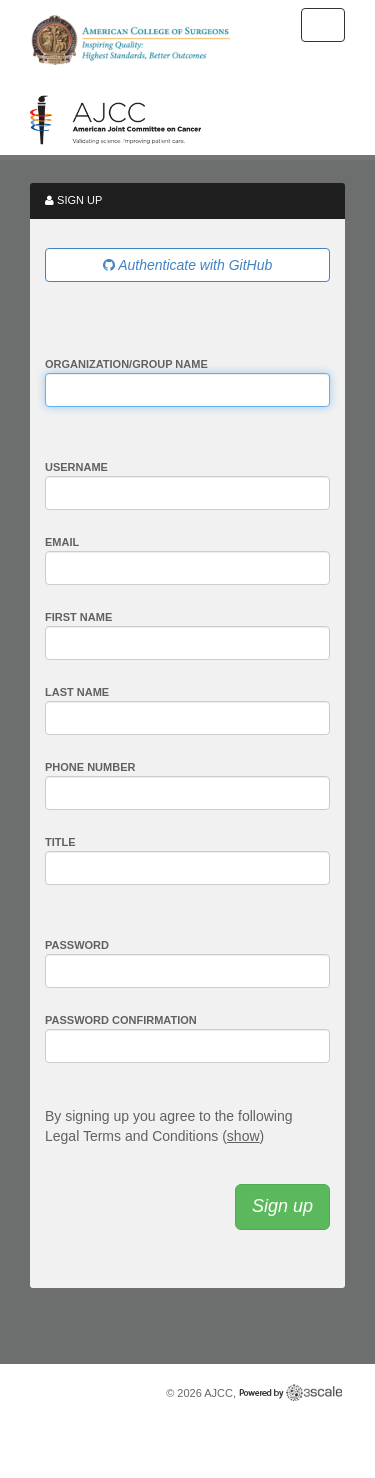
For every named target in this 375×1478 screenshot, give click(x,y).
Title (60, 842)
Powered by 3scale (290, 1392)
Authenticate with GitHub (187, 265)
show (243, 1136)
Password (77, 945)
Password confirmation (121, 1020)
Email (62, 542)
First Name (78, 617)
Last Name (77, 692)
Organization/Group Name (126, 364)
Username (76, 467)
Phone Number (90, 767)
